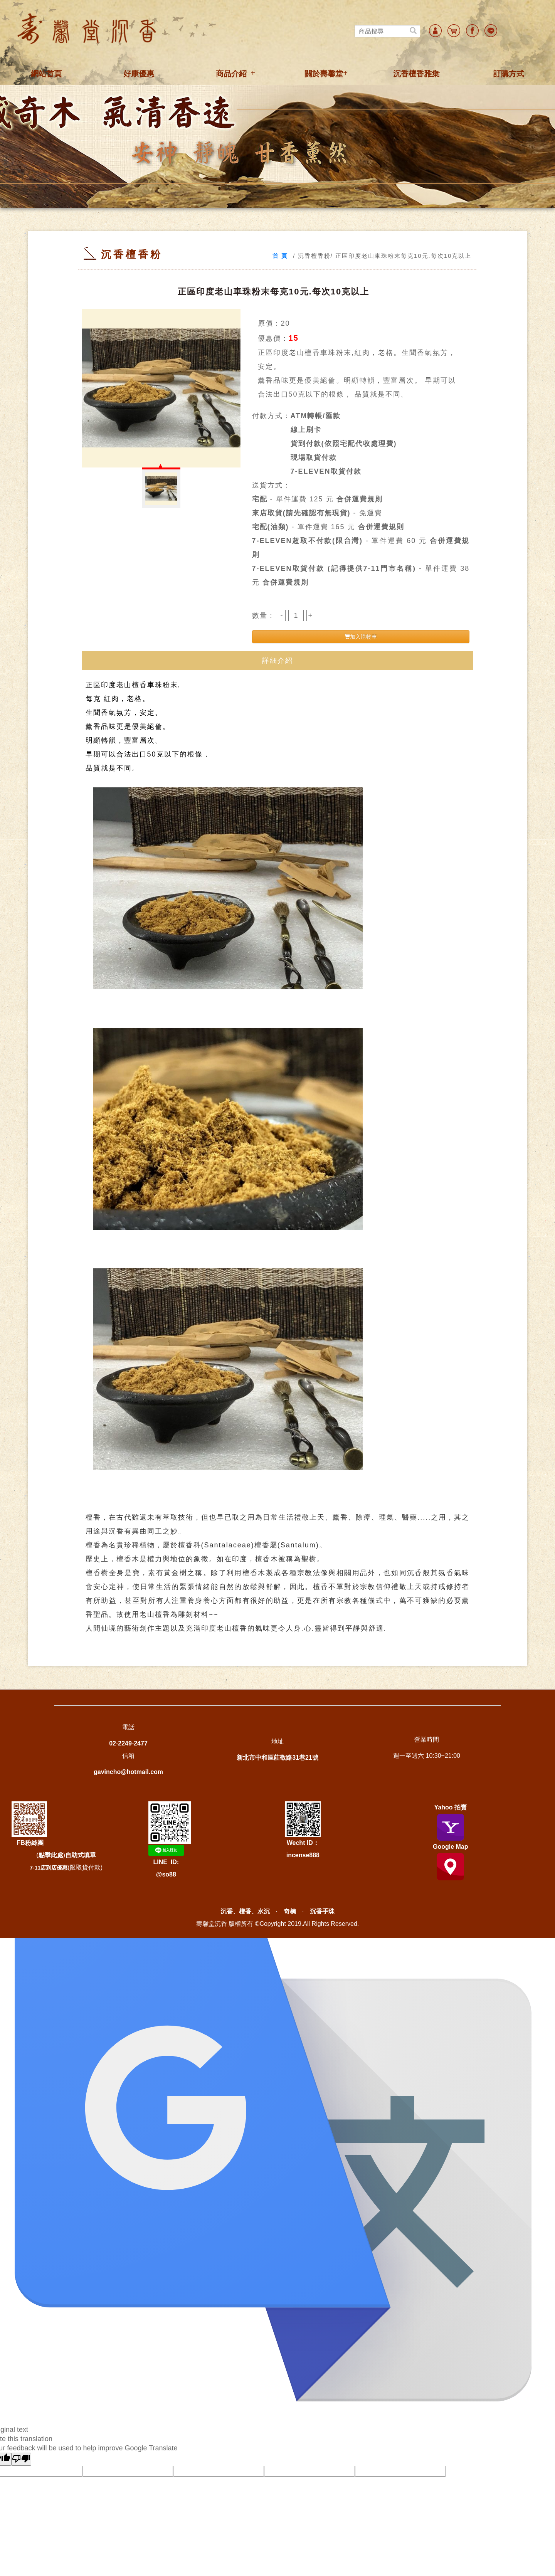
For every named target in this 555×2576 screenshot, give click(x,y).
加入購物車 (361, 637)
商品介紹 (231, 73)
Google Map (450, 1846)
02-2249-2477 (128, 1743)
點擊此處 (51, 1855)
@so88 (166, 1874)
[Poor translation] (21, 2459)
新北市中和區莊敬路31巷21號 (277, 1757)
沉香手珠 (322, 1911)
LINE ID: (166, 1862)
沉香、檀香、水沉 (245, 1911)
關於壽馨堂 (323, 73)
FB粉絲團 (30, 1843)
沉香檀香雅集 (416, 73)
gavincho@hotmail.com (128, 1772)
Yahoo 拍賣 (450, 1807)
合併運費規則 (359, 499)
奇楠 (290, 1911)
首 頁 (280, 255)
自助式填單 (80, 1855)
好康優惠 (138, 73)
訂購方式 (508, 73)
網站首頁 (46, 73)
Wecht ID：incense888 (303, 1829)
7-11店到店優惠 (48, 1868)
